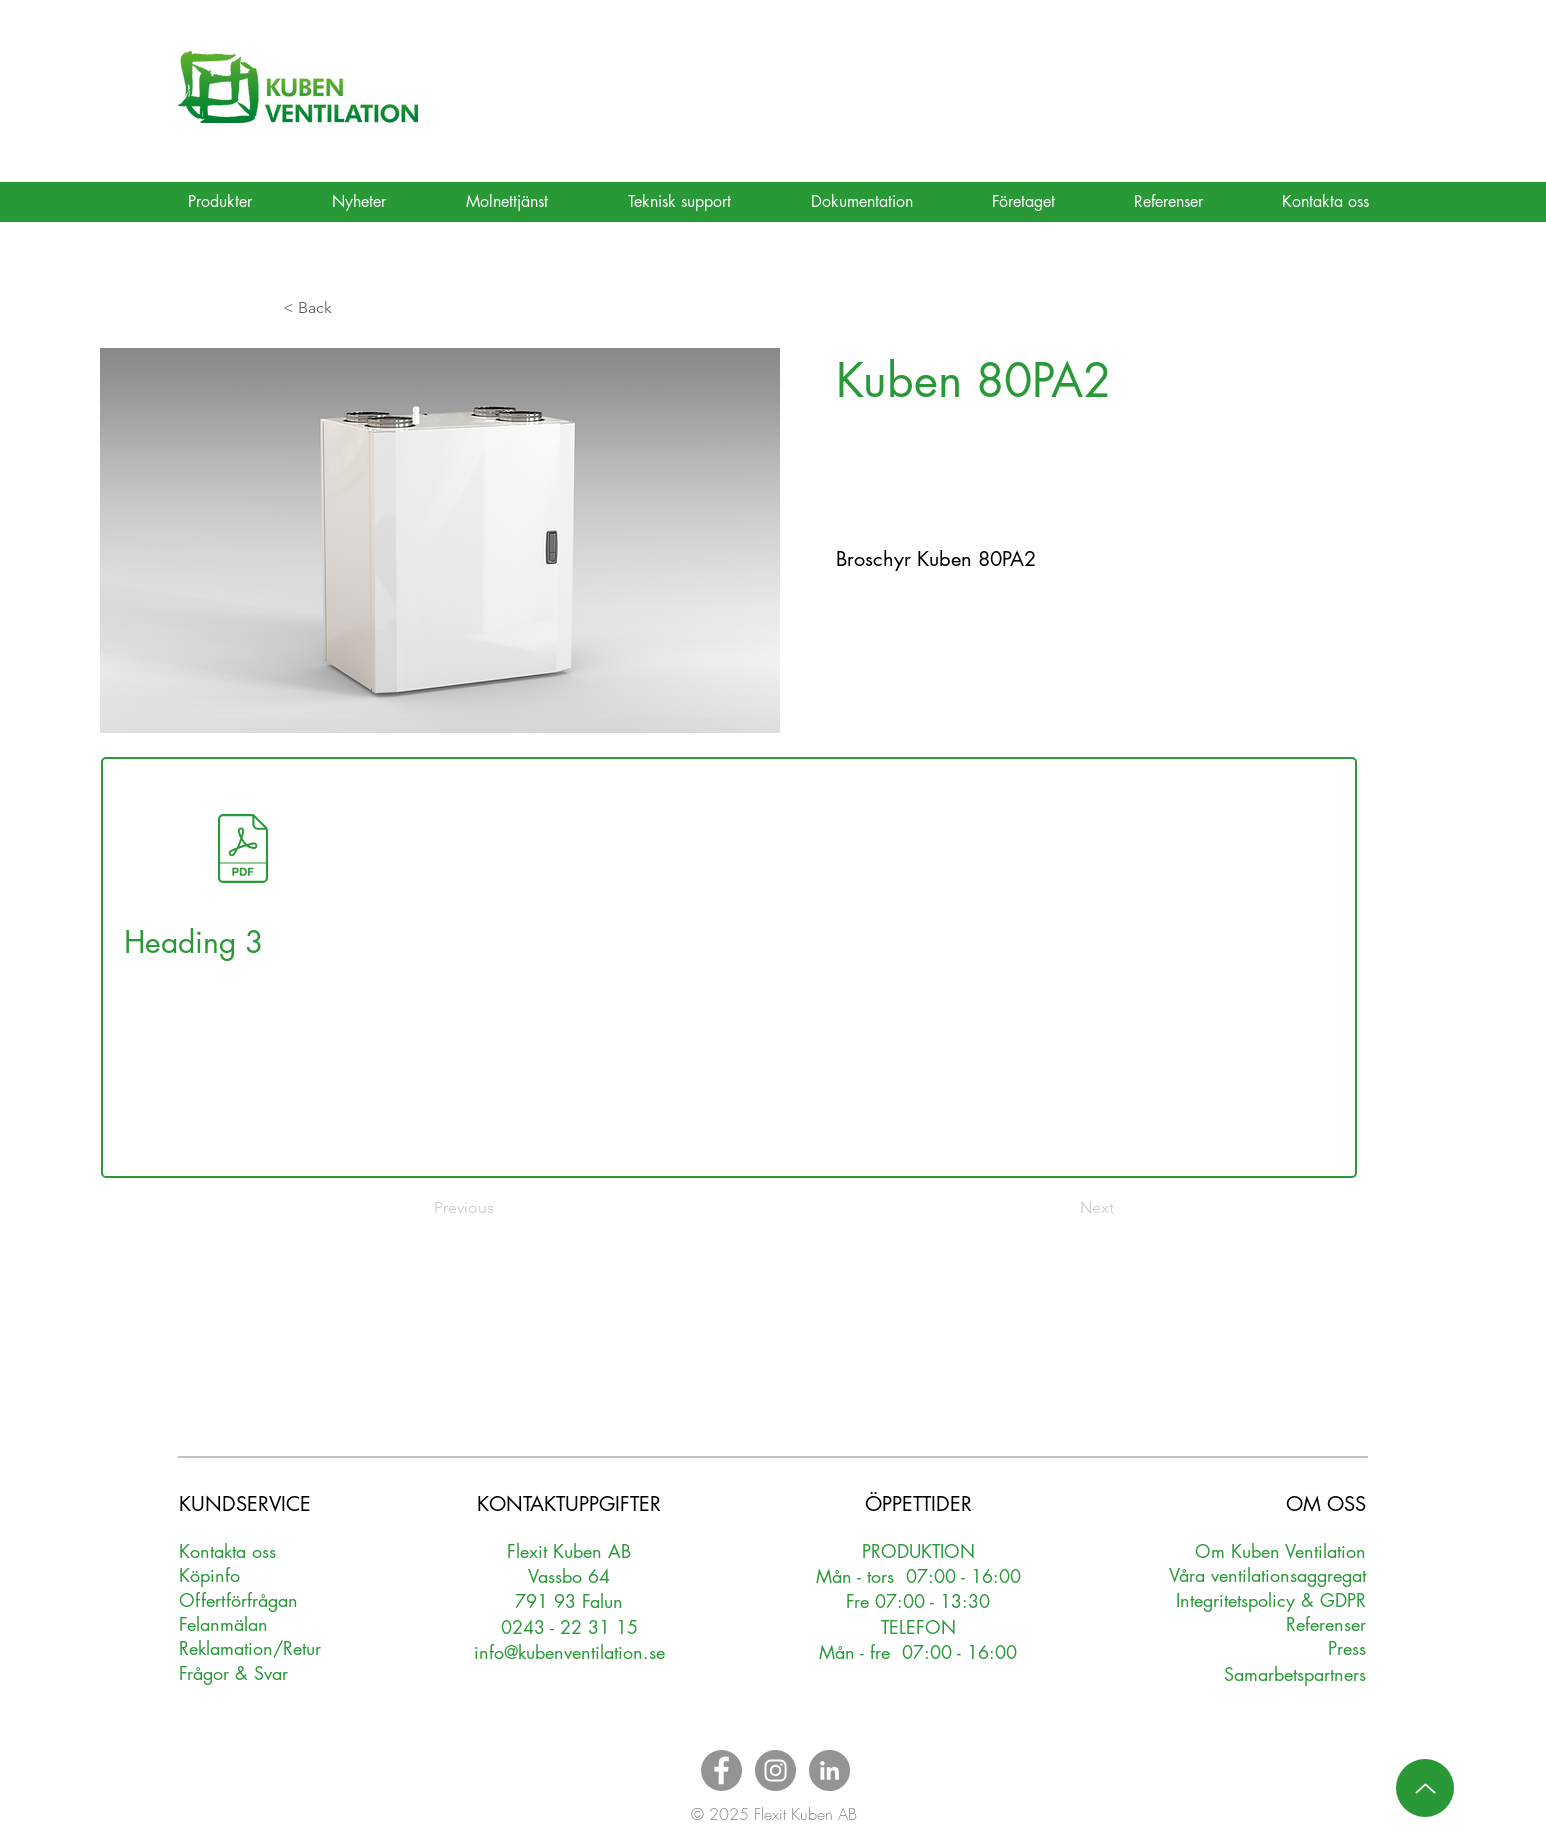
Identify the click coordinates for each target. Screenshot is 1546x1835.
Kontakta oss (227, 1551)
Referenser (1326, 1624)
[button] (349, 308)
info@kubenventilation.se (569, 1652)
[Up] (1425, 1788)
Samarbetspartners (1295, 1674)
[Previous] (500, 1208)
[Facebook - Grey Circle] (721, 1770)
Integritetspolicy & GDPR (1271, 1600)
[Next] (1064, 1208)
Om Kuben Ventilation (1280, 1551)
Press (1347, 1648)
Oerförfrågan (238, 1600)
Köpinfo (209, 1575)
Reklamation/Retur (250, 1648)
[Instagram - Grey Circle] (775, 1770)
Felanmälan (223, 1624)
